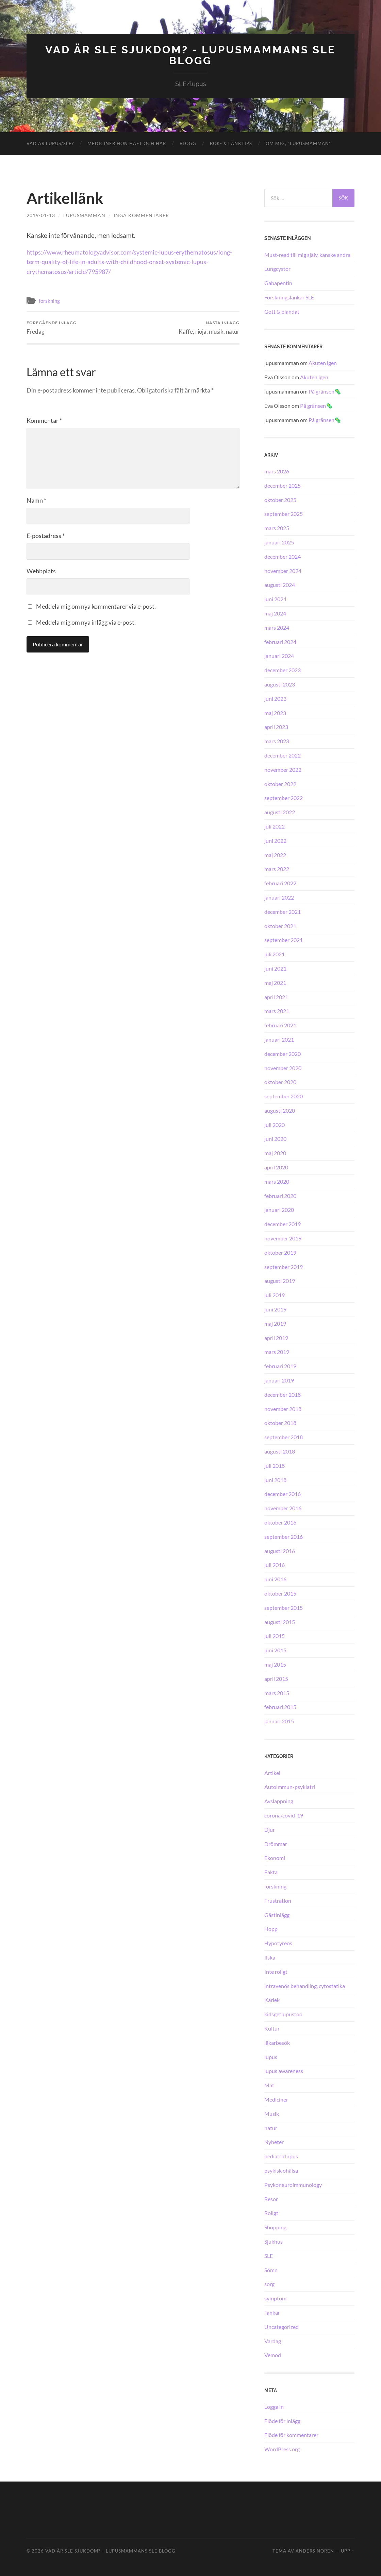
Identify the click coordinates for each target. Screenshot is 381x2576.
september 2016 (283, 1536)
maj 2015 (275, 1664)
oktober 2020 (280, 1081)
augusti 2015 (279, 1621)
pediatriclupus (281, 2156)
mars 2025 (276, 527)
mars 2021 (276, 1010)
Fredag (52, 327)
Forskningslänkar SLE (289, 297)
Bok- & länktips (231, 143)
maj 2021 (275, 982)
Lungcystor (277, 268)
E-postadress (46, 535)
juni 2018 (275, 1479)
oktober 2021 (280, 925)
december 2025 (282, 485)
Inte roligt (275, 1971)
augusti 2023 (279, 684)
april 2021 (276, 996)
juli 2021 (274, 954)
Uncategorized (281, 2326)
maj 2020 (275, 1152)
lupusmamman (84, 215)
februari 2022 (280, 883)
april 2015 (276, 1678)
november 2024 (282, 570)
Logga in (274, 2406)
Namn (36, 500)
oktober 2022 (280, 783)
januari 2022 (279, 897)
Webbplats (41, 570)
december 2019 (282, 1223)
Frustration (277, 1900)
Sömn (271, 2269)
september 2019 (283, 1266)
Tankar (272, 2312)
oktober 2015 (280, 1593)
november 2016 (282, 1507)
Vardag (272, 2340)
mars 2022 (276, 868)
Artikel (272, 1772)
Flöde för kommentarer (291, 2434)
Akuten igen (323, 362)
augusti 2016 (279, 1550)
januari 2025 (279, 542)
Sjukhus (273, 2241)
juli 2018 (274, 1465)
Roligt (271, 2212)
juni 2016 (275, 1579)
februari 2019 (280, 1365)
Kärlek (272, 1999)
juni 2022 (275, 840)
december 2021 (282, 911)
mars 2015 (276, 1692)
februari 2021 (280, 1025)
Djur (269, 1829)
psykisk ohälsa (281, 2170)
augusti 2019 (279, 1280)
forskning (49, 300)
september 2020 (283, 1096)
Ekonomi (274, 1857)
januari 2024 (279, 655)
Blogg (188, 143)
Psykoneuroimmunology (293, 2184)
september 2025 (283, 513)
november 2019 (282, 1238)
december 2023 (282, 669)
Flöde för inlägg (282, 2420)
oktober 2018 (280, 1422)
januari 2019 (279, 1380)
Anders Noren (315, 2550)
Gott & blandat (281, 311)
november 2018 (282, 1408)
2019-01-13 (41, 215)
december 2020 (282, 1053)
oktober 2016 (280, 1522)
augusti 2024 (279, 584)
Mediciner (276, 2099)
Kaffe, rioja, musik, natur (209, 327)
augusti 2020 (279, 1110)
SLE (268, 2255)
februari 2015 (280, 1706)
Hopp (271, 1928)
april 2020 (276, 1167)
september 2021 (283, 939)
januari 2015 (279, 1721)
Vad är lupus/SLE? (50, 143)
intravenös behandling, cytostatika (304, 1985)
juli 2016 (274, 1564)
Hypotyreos (278, 1942)
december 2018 (282, 1394)
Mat (269, 2085)
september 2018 (283, 1436)
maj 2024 (275, 613)
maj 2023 (275, 712)
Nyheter (274, 2141)
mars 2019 (276, 1351)
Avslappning (278, 1800)
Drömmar (275, 1843)
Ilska (269, 1957)
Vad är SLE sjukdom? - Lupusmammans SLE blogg (190, 55)
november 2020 (282, 1067)
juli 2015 (274, 1635)
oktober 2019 (280, 1252)
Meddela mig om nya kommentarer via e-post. (96, 606)
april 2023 (276, 726)
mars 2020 (276, 1181)
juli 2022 (274, 826)
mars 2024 (276, 627)
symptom (275, 2298)
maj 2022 (275, 854)
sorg (269, 2283)
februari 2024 (280, 641)
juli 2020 (274, 1124)
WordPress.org (282, 2449)
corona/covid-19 (283, 1815)
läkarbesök (277, 2042)
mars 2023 (276, 740)
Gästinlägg (276, 1914)
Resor (271, 2198)
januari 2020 (279, 1209)
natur (270, 2127)
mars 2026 (276, 471)
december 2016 (282, 1493)
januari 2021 (279, 1039)
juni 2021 (275, 968)
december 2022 (282, 755)
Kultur (272, 2028)
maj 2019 (275, 1323)
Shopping (275, 2227)
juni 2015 (275, 1650)
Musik (271, 2113)
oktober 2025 (280, 499)
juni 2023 (275, 698)
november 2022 (282, 769)
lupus (270, 2056)
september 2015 (283, 1607)
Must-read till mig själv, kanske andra (307, 254)
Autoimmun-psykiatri (289, 1786)
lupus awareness (283, 2070)
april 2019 (276, 1337)
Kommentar (44, 420)
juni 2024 (275, 598)
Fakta (271, 1871)
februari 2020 (280, 1195)
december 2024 (282, 556)
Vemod (272, 2354)
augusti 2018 (279, 1451)
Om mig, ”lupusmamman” (298, 143)
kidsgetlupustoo (283, 2014)
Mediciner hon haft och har (126, 143)
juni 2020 (275, 1138)
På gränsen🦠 (325, 391)
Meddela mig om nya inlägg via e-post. (86, 622)
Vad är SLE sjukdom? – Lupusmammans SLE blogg (110, 2550)
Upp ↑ (347, 2550)
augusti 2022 (279, 811)
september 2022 (283, 797)
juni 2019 (275, 1309)
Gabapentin (278, 282)
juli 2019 (274, 1294)
